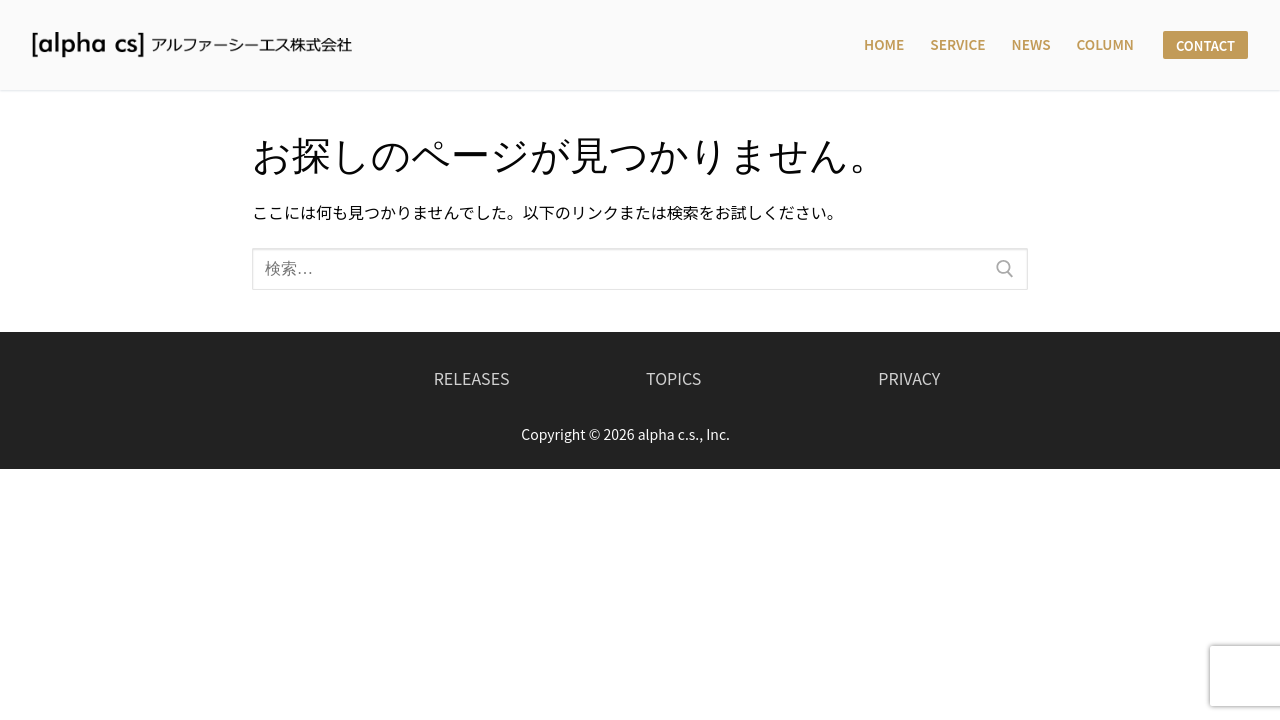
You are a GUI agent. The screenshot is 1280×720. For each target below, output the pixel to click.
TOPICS (673, 378)
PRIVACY (909, 378)
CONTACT (1205, 45)
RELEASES (472, 378)
